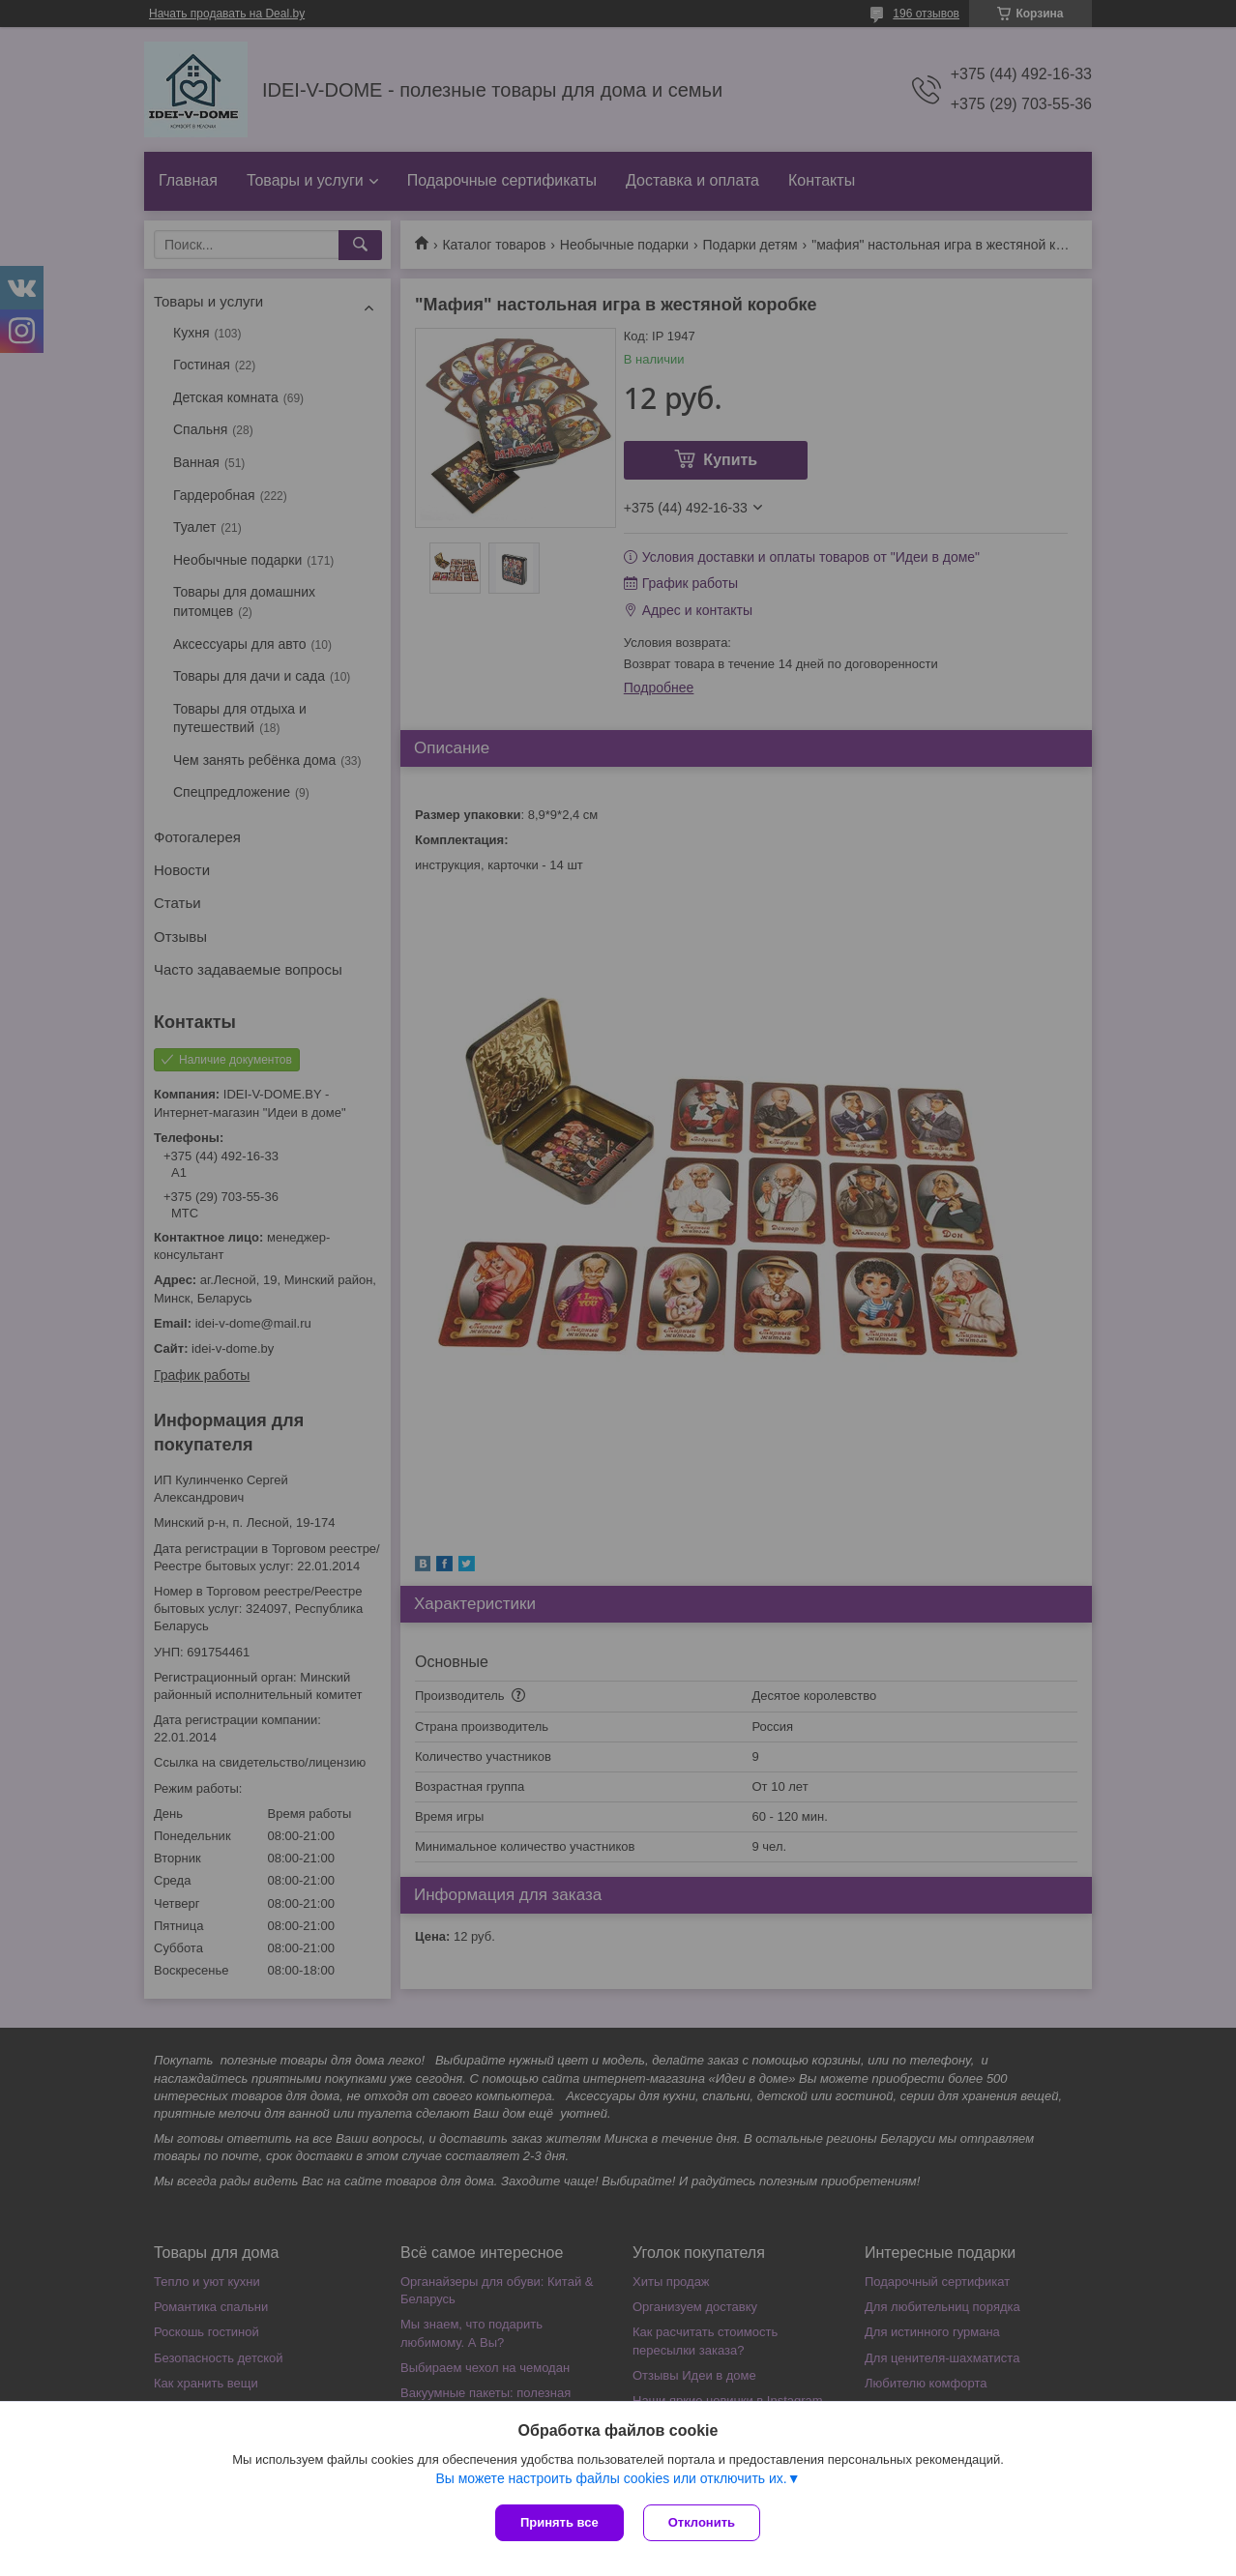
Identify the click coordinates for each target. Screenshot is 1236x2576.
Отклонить (701, 2522)
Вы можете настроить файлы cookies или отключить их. (610, 2478)
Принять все (559, 2522)
